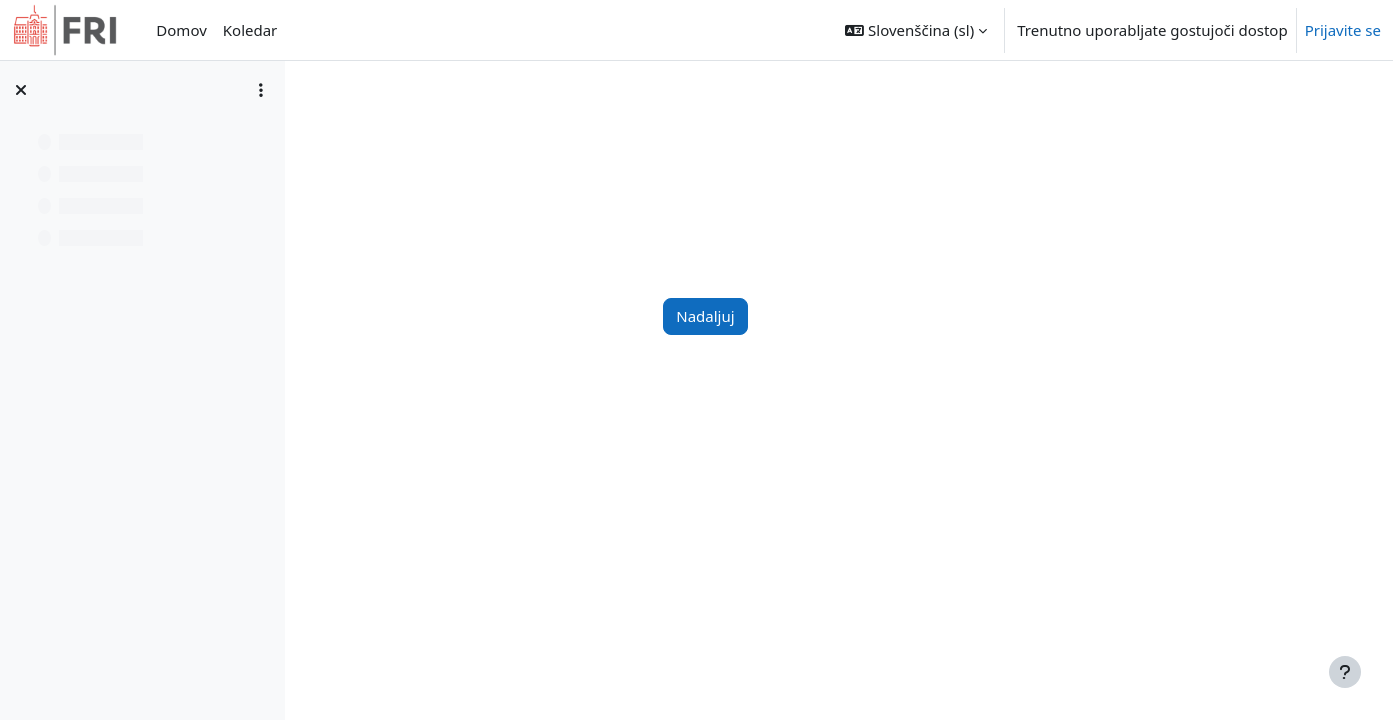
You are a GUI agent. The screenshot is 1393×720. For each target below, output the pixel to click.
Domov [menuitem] (181, 30)
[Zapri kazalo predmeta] (21, 90)
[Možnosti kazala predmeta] (261, 90)
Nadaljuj (823, 316)
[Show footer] (1345, 672)
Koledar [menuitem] (250, 30)
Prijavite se (1343, 30)
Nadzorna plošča (409, 127)
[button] (916, 30)
